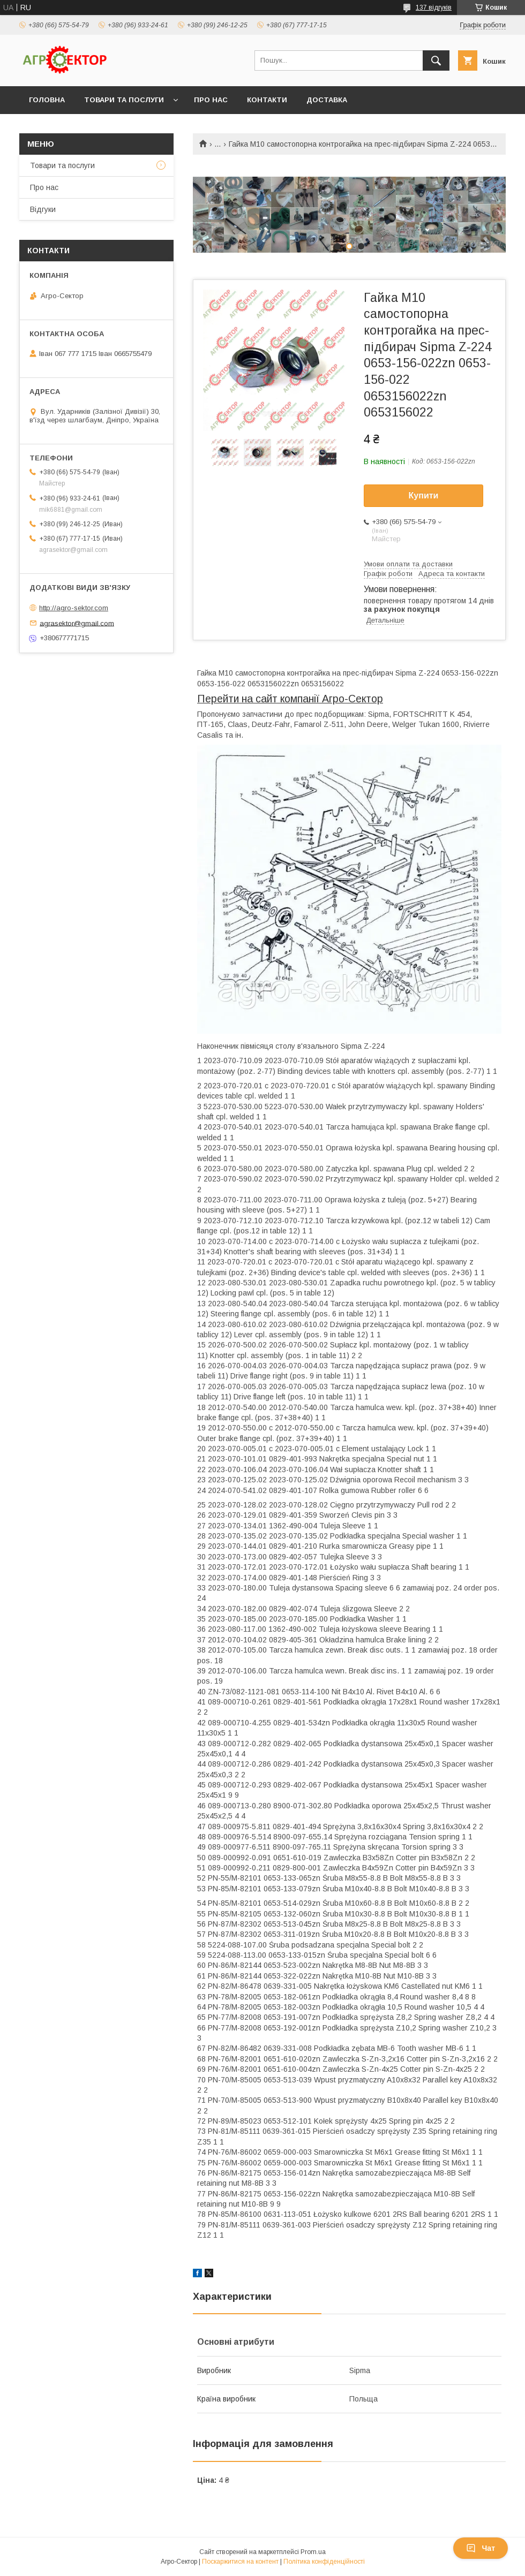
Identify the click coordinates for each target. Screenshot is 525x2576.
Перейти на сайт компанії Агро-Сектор (290, 698)
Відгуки (43, 209)
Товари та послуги (124, 100)
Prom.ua (313, 2552)
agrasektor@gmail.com (77, 623)
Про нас (211, 100)
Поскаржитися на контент (240, 2561)
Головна (47, 100)
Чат (480, 2548)
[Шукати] (436, 60)
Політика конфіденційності (324, 2561)
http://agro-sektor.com (73, 608)
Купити (424, 495)
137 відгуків (434, 7)
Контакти (267, 100)
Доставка (326, 100)
